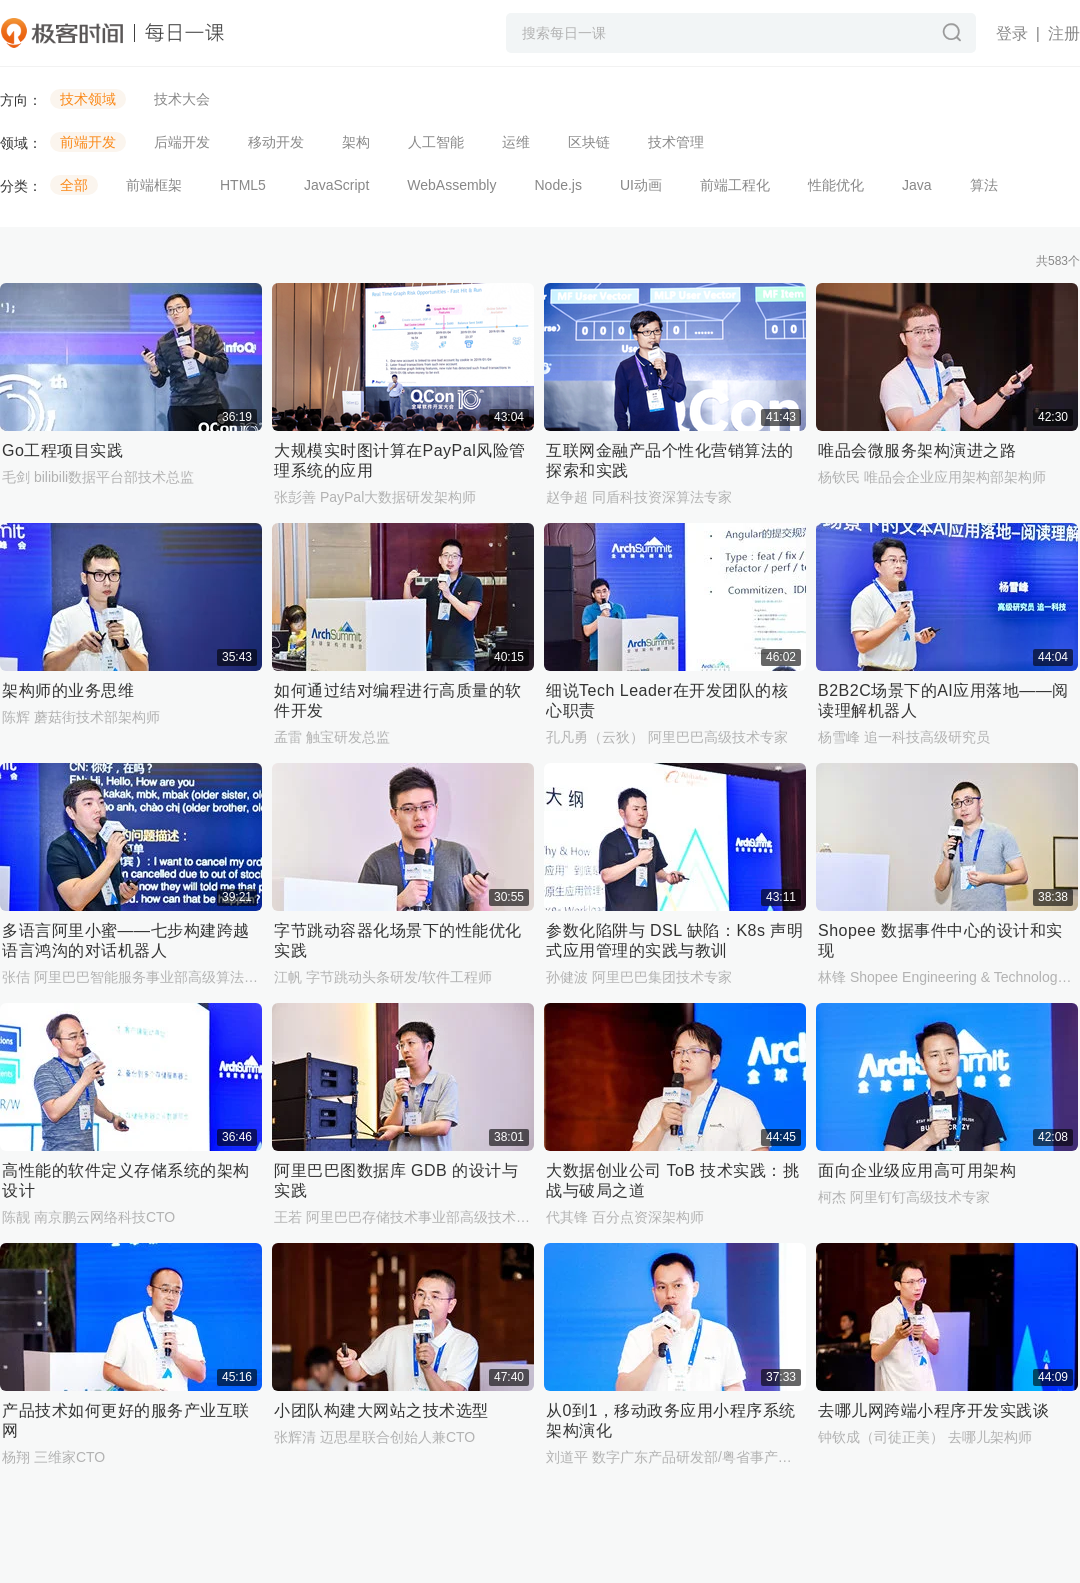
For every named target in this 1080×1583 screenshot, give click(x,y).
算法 (984, 185)
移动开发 (276, 142)
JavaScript (336, 185)
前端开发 (88, 142)
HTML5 (243, 185)
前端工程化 (735, 185)
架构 (356, 142)
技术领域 (88, 99)
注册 (1064, 33)
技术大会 (182, 99)
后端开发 (182, 142)
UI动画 (641, 185)
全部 (74, 185)
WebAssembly (451, 185)
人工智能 (436, 142)
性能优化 (836, 185)
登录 (1012, 33)
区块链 (589, 142)
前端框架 (154, 185)
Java (917, 185)
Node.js (557, 185)
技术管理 (676, 142)
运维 (516, 142)
